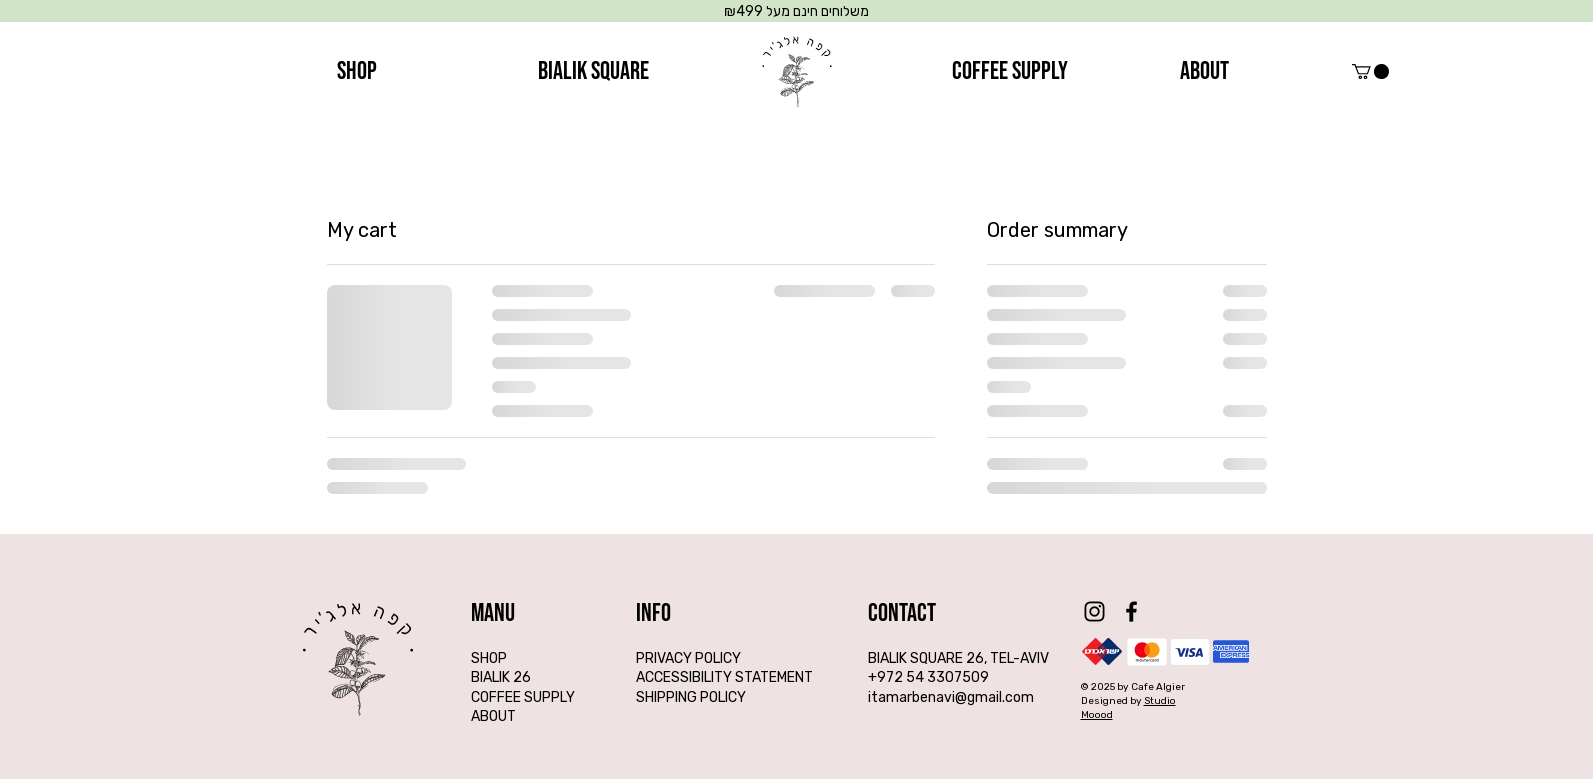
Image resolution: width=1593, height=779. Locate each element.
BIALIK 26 (501, 677)
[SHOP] (357, 72)
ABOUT (493, 716)
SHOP (489, 658)
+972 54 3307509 (928, 677)
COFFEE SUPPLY (523, 697)
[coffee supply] (1010, 72)
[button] (1370, 71)
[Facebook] (1131, 611)
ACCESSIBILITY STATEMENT (724, 677)
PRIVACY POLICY (688, 658)
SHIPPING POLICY (691, 697)
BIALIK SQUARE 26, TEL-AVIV (958, 658)
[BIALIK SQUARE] (593, 72)
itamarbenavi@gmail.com (951, 697)
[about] (1204, 72)
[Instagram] (1094, 611)
